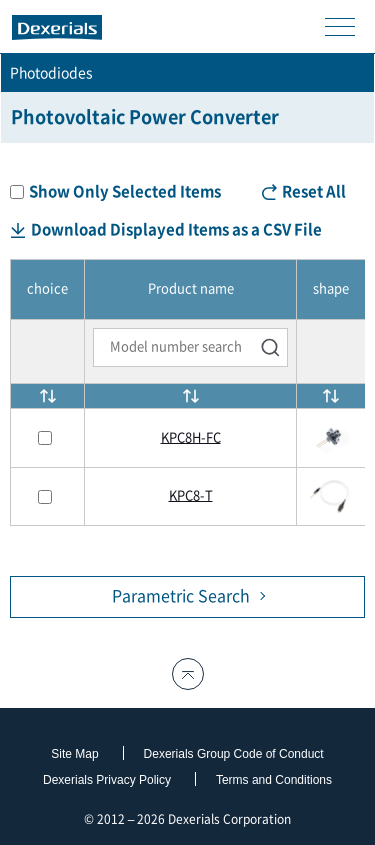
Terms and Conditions (274, 780)
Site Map (74, 754)
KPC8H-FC (191, 437)
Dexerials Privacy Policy (107, 780)
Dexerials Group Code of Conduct (234, 754)
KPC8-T (191, 495)
